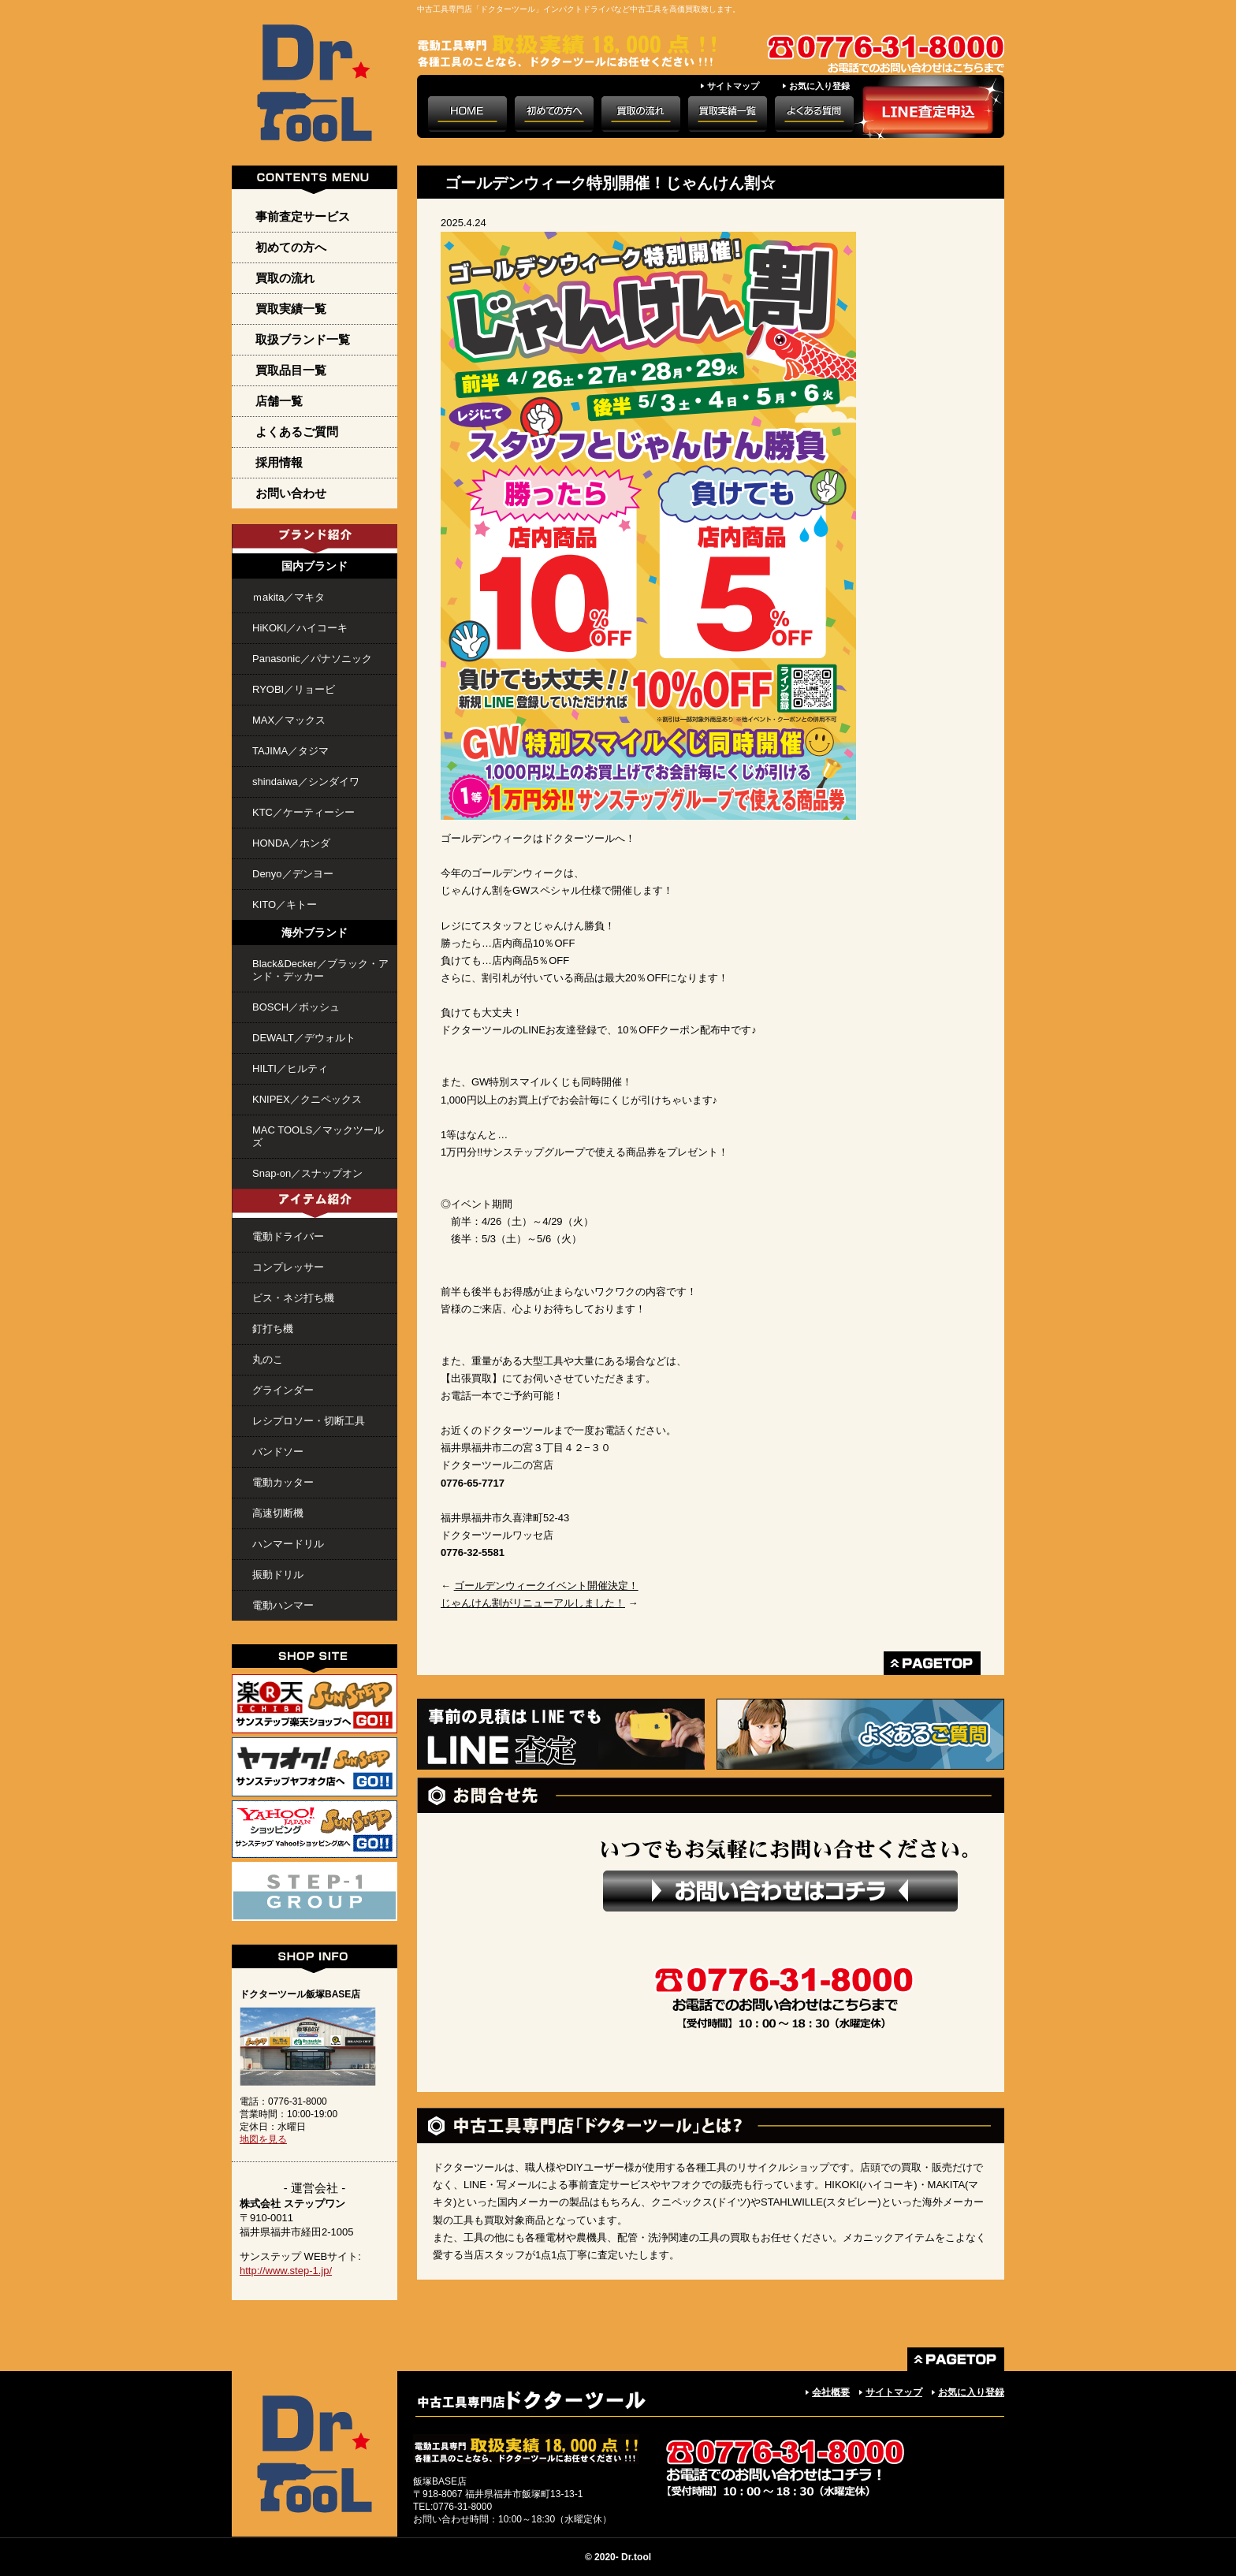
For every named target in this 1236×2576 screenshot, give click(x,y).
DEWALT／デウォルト (304, 1038)
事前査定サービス (302, 216)
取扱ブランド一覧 (302, 339)
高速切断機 (277, 1513)
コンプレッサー (288, 1267)
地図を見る (263, 2139)
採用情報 (279, 462)
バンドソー (277, 1451)
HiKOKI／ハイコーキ (300, 628)
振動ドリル (277, 1574)
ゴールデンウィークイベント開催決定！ (546, 1585)
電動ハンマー (283, 1605)
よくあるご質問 (296, 431)
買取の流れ (285, 278)
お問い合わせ (290, 493)
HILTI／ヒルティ (290, 1068)
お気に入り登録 (819, 86)
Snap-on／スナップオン (307, 1173)
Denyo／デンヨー (292, 874)
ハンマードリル (288, 1544)
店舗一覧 (279, 401)
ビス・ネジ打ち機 (293, 1298)
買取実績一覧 (290, 308)
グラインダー (283, 1390)
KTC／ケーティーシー (303, 812)
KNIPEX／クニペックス (307, 1099)
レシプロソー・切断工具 (308, 1421)
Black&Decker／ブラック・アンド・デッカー (320, 970)
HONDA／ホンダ (291, 843)
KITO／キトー (284, 904)
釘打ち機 (272, 1329)
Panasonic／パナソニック (312, 658)
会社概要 (831, 2392)
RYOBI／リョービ (293, 689)
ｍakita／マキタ (288, 597)
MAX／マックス (289, 720)
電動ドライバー (288, 1236)
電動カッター (283, 1482)
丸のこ (267, 1359)
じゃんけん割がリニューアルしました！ (533, 1603)
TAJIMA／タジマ (290, 751)
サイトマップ (733, 86)
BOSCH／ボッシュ (296, 1007)
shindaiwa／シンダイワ (305, 781)
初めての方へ (290, 247)
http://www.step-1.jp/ (286, 2270)
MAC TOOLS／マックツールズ (318, 1136)
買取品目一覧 (290, 370)
